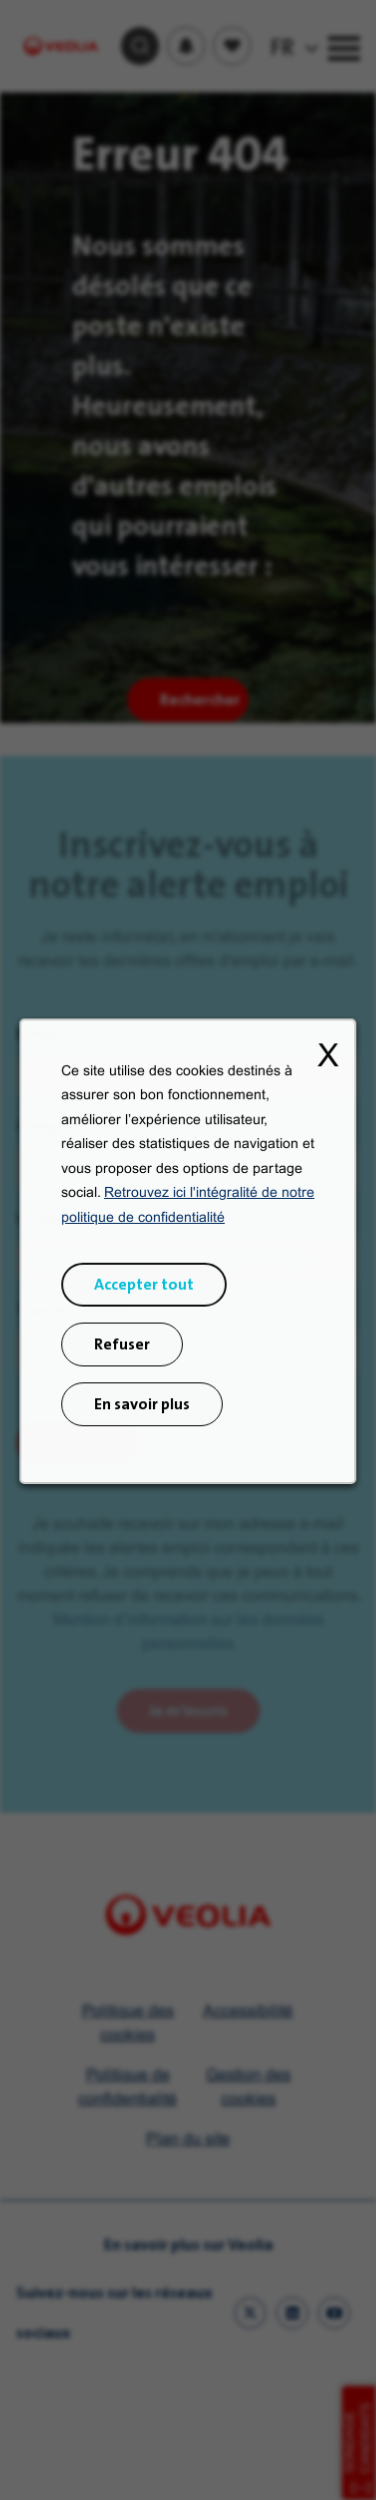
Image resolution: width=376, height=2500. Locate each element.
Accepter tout (148, 1324)
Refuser (128, 1379)
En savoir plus (146, 1433)
